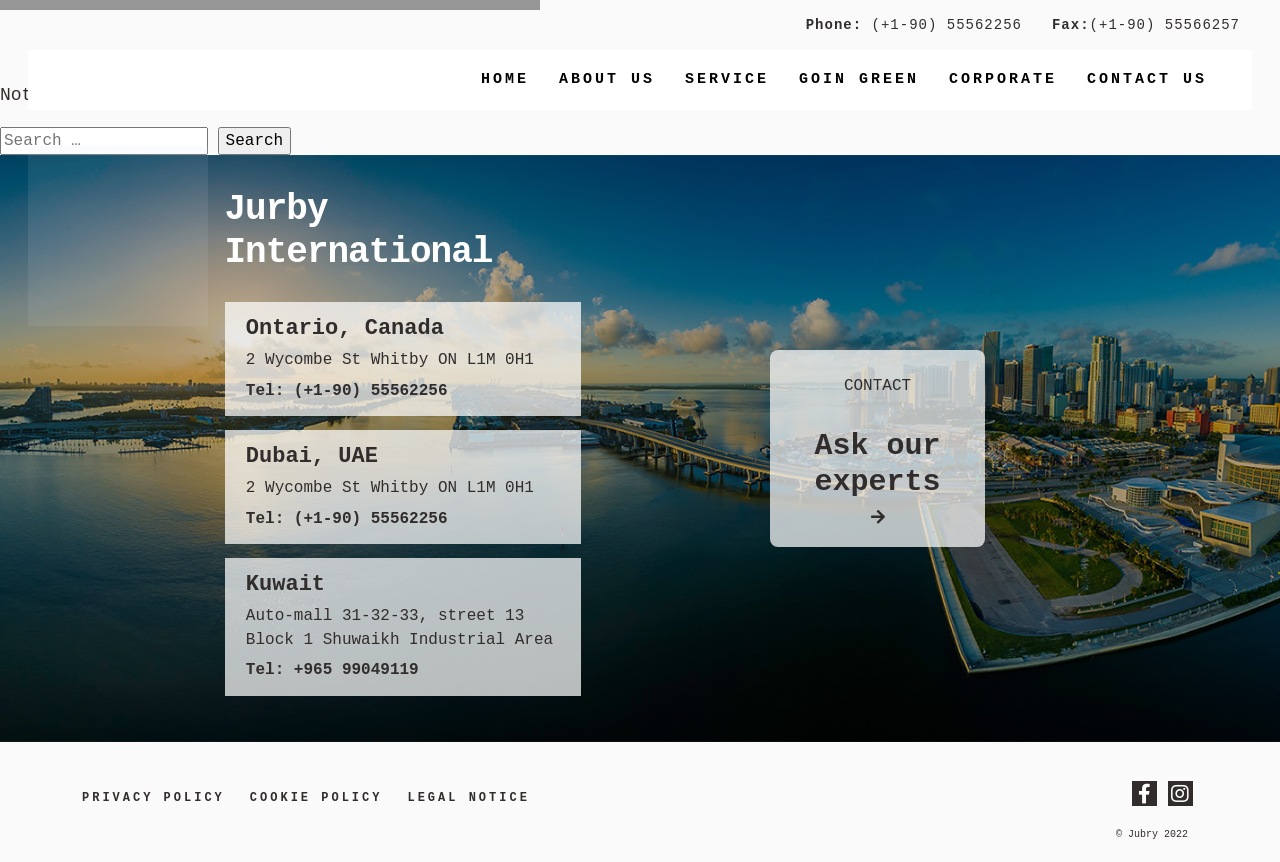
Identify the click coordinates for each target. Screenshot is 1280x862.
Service (727, 79)
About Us (607, 79)
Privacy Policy (153, 798)
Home (505, 79)
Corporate (1003, 79)
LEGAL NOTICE (468, 798)
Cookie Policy (316, 798)
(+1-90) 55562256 (942, 25)
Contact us (1147, 79)
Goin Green (859, 79)
